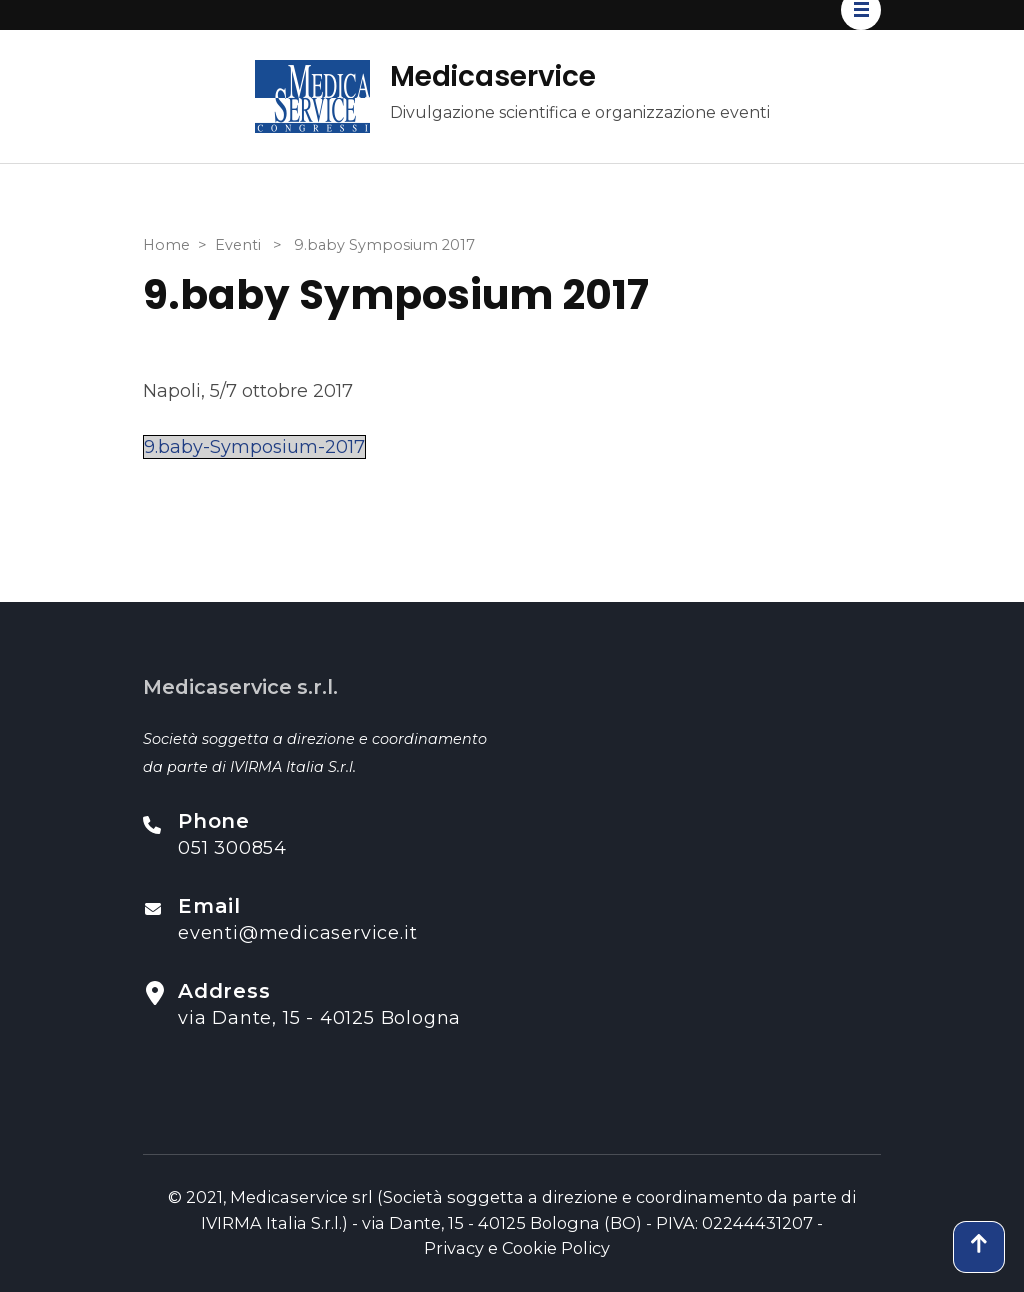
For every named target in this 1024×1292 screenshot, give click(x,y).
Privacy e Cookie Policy (517, 1248)
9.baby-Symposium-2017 (254, 447)
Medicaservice (493, 76)
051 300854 (232, 848)
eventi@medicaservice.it (297, 933)
